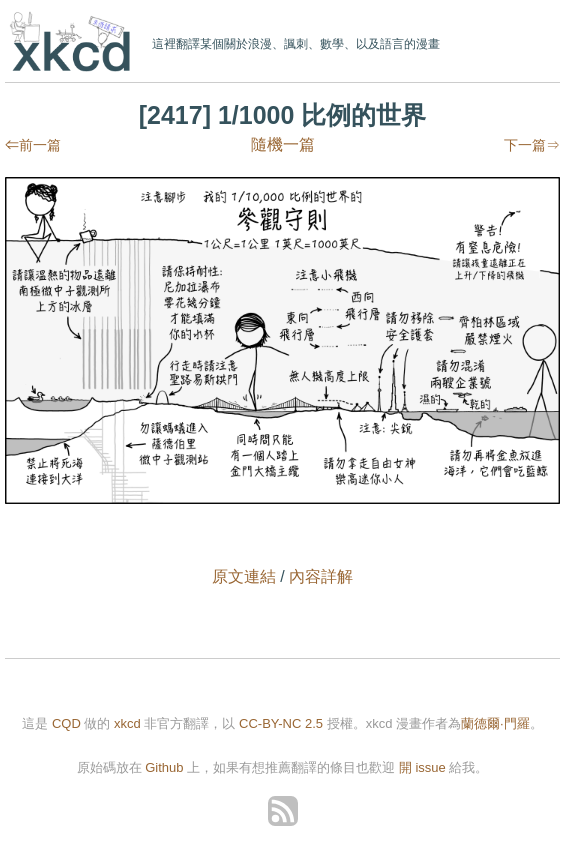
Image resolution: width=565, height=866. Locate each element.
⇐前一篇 (33, 145)
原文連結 (244, 576)
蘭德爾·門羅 (495, 723)
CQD (66, 723)
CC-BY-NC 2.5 (281, 723)
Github (164, 767)
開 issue (424, 767)
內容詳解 (321, 576)
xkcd (74, 43)
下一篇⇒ (532, 145)
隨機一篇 (283, 144)
